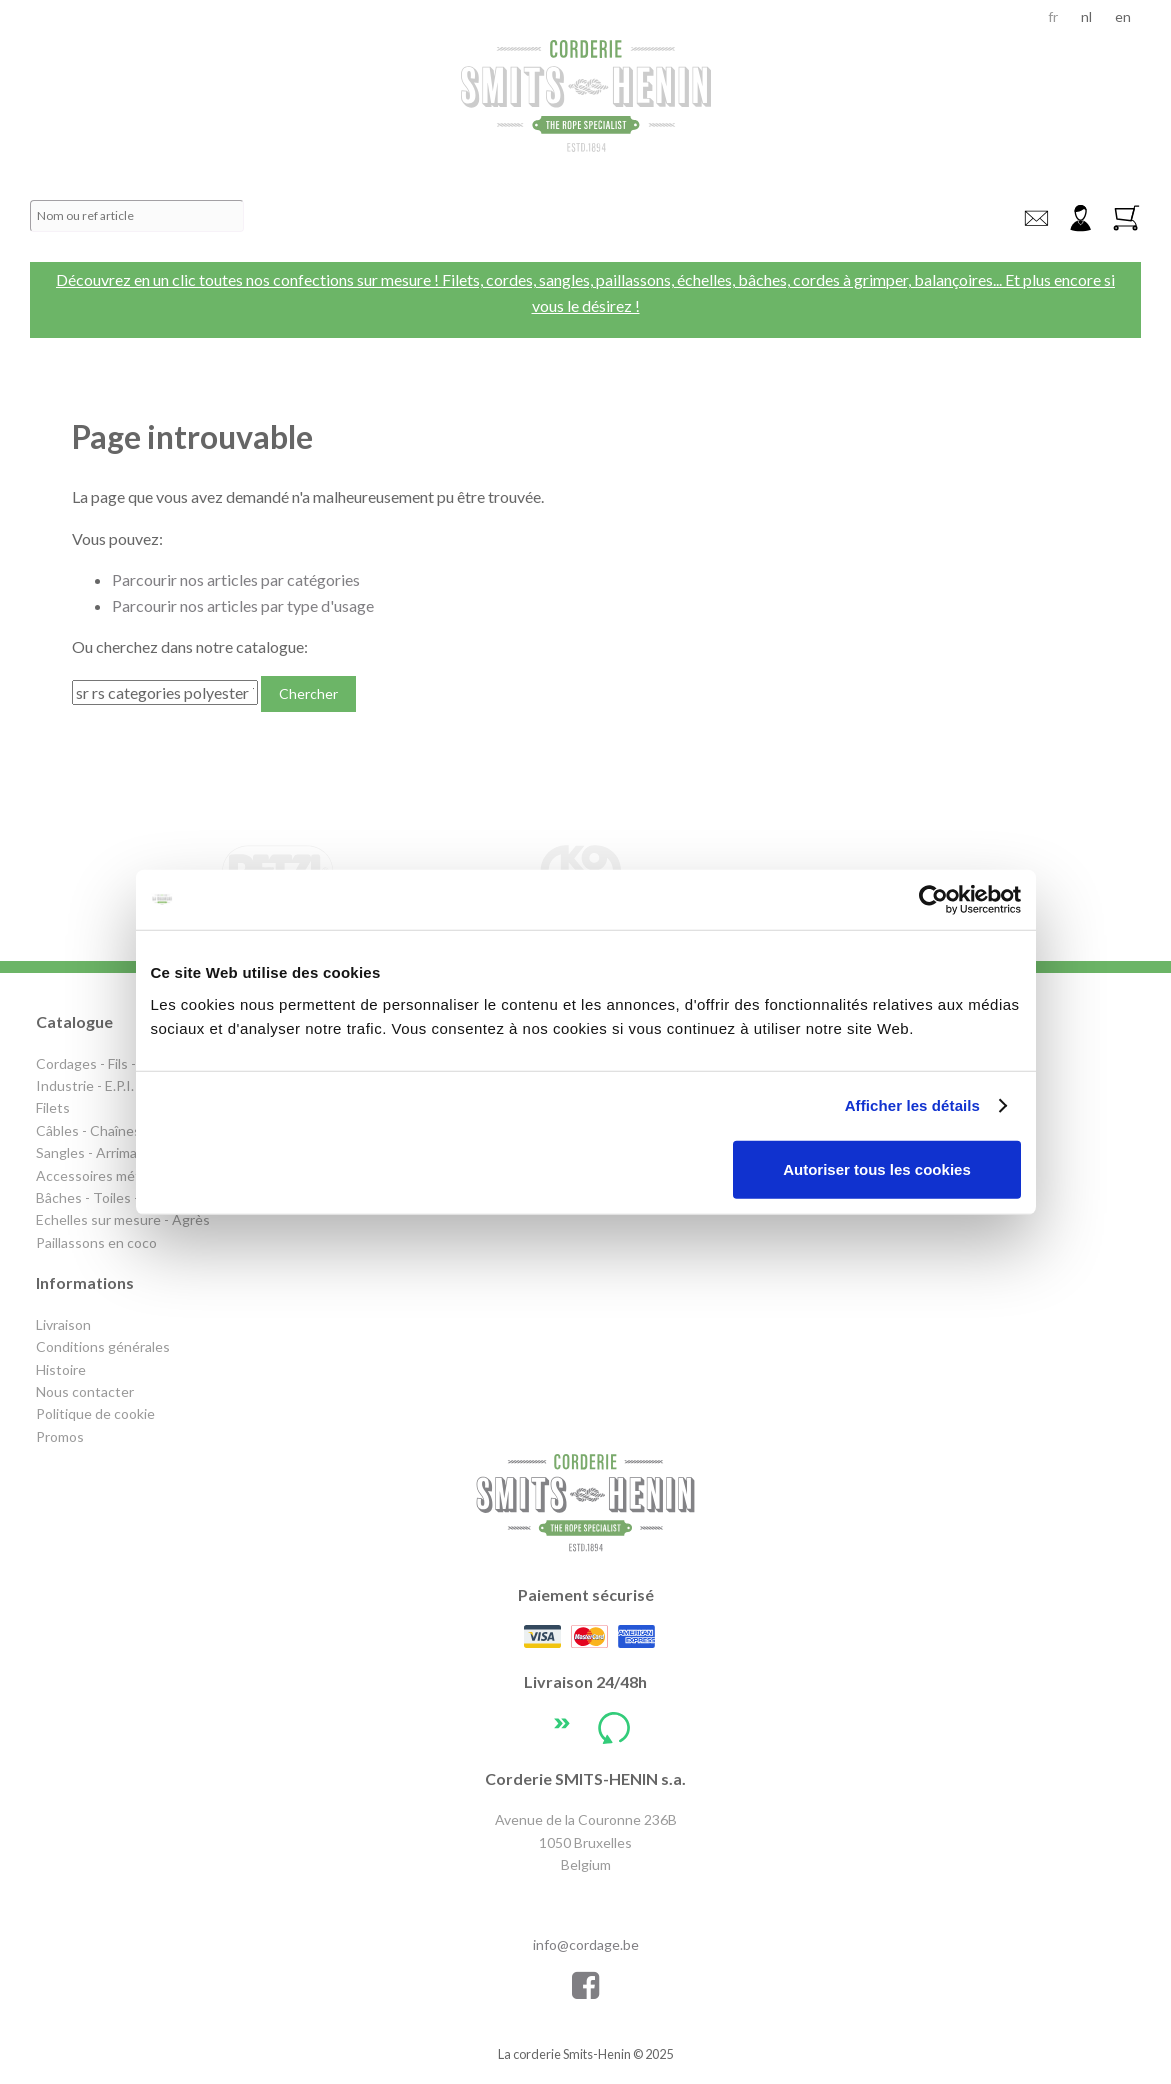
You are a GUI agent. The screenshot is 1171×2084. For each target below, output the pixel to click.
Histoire (61, 1369)
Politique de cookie (95, 1413)
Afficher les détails (912, 1105)
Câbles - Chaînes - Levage (116, 1130)
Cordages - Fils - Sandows (116, 1063)
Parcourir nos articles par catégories (236, 579)
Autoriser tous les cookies (877, 1168)
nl (1086, 16)
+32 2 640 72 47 (586, 1902)
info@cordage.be (1036, 218)
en (1123, 16)
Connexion (1080, 218)
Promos (60, 1436)
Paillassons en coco (96, 1242)
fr (1053, 16)
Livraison (63, 1324)
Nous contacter (85, 1391)
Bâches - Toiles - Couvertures (129, 1197)
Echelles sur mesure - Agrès (123, 1219)
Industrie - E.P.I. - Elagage (115, 1085)
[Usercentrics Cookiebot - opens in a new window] (933, 900)
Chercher (308, 693)
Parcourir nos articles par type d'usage (243, 605)
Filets (53, 1107)
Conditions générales (103, 1346)
